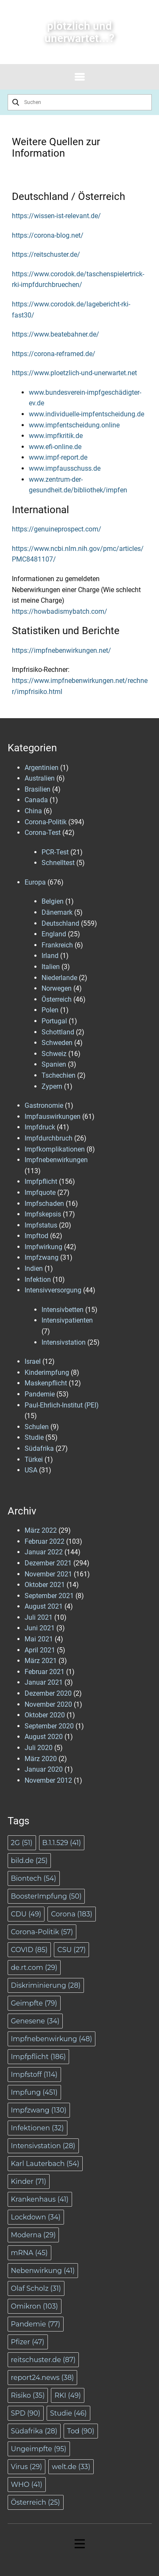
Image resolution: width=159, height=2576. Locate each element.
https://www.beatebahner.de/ (55, 334)
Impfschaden (44, 1204)
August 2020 (44, 1737)
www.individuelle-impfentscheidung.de (86, 414)
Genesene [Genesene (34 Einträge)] (35, 2021)
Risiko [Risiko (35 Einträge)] (28, 2395)
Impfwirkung (43, 1247)
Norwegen (57, 988)
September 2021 (49, 1596)
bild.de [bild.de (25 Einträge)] (29, 1861)
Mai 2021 (39, 1639)
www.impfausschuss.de (64, 468)
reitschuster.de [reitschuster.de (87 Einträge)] (43, 2360)
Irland (50, 956)
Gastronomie (44, 1105)
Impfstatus (41, 1225)
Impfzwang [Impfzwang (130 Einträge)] (39, 2110)
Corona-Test (43, 833)
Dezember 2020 (48, 1693)
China (33, 811)
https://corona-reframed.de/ (53, 354)
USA (31, 1470)
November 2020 (48, 1704)
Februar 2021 (44, 1672)
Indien (34, 1268)
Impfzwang (42, 1257)
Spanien (54, 1064)
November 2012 (48, 1780)
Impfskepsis (43, 1214)
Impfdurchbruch (49, 1138)
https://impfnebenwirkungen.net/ (61, 650)
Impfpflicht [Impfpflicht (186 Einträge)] (38, 2057)
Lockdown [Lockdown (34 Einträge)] (36, 2217)
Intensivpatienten (67, 1320)
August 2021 (44, 1606)
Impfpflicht (41, 1181)
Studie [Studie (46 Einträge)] (68, 2413)
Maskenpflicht (46, 1383)
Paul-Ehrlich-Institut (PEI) (62, 1405)
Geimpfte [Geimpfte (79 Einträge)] (34, 2003)
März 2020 (41, 1759)
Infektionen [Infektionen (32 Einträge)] (37, 2128)
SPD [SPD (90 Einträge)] (25, 2413)
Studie (34, 1437)
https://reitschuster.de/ (46, 254)
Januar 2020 (44, 1769)
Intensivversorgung (53, 1290)
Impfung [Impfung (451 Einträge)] (34, 2092)
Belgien (53, 901)
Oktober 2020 (45, 1715)
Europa (35, 882)
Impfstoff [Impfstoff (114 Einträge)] (34, 2074)
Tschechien (58, 1075)
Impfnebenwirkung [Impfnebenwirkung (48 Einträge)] (51, 2039)
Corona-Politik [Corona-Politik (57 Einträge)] (42, 1932)
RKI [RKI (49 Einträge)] (67, 2395)
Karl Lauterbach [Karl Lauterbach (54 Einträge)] (45, 2164)
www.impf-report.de (58, 457)
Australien (40, 778)
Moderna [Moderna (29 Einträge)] (33, 2235)
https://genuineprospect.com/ (56, 529)
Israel (33, 1361)
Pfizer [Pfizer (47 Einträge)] (28, 2342)
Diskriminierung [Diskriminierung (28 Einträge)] (46, 1985)
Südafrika (39, 1448)
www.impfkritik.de (56, 436)
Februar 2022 (44, 1541)
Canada (36, 800)
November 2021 (48, 1574)
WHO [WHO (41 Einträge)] (26, 2484)
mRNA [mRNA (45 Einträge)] (29, 2253)
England (54, 934)
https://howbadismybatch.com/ (59, 611)
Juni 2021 (40, 1628)
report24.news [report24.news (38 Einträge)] (42, 2378)
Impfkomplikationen (55, 1149)
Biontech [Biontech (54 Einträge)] (33, 1878)
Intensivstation (64, 1342)
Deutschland (60, 923)
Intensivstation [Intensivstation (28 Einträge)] (43, 2146)
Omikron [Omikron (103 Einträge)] (34, 2306)
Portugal (54, 1021)
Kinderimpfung (47, 1372)
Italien (51, 967)
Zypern (52, 1086)
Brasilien (37, 789)
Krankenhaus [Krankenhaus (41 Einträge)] (40, 2199)
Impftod (36, 1236)
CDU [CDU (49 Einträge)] (26, 1914)
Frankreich (57, 945)
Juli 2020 (39, 1748)
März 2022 (41, 1530)
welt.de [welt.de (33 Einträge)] (71, 2467)
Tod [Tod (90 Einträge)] (80, 2431)
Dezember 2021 (48, 1563)
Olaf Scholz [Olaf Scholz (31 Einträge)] (36, 2288)
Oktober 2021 (45, 1585)
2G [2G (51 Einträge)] (22, 1843)
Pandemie (40, 1394)
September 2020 (49, 1726)
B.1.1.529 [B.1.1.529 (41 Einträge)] (61, 1843)
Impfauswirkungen (53, 1116)
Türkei (34, 1459)
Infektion (38, 1279)
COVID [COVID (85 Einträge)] (29, 1950)
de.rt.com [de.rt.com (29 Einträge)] (34, 1968)
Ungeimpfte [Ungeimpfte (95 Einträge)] (39, 2449)
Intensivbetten (63, 1310)
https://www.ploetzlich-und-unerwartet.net (74, 373)
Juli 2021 (39, 1617)
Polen (50, 1010)
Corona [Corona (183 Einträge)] (71, 1914)
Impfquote (40, 1192)
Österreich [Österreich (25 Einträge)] (35, 2502)
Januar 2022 (44, 1552)
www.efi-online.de (55, 447)
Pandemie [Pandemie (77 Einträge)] (36, 2324)
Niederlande (59, 978)
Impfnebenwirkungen (56, 1160)
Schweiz (54, 1054)
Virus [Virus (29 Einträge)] (26, 2467)
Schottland (58, 1032)
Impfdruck (40, 1127)
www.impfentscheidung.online (74, 425)
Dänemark (57, 912)
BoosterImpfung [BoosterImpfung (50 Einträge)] (46, 1896)
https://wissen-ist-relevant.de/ (56, 216)
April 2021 (40, 1650)
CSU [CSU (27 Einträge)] (71, 1950)
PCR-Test (55, 852)
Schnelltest (58, 863)
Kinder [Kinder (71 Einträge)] (29, 2181)
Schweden (57, 1043)
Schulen (37, 1427)
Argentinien (42, 768)
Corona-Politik (46, 822)
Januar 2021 (44, 1682)
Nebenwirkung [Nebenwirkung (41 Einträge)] (43, 2271)
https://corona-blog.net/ (48, 235)
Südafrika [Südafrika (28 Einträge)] (34, 2431)
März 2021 (41, 1661)
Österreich (57, 999)
